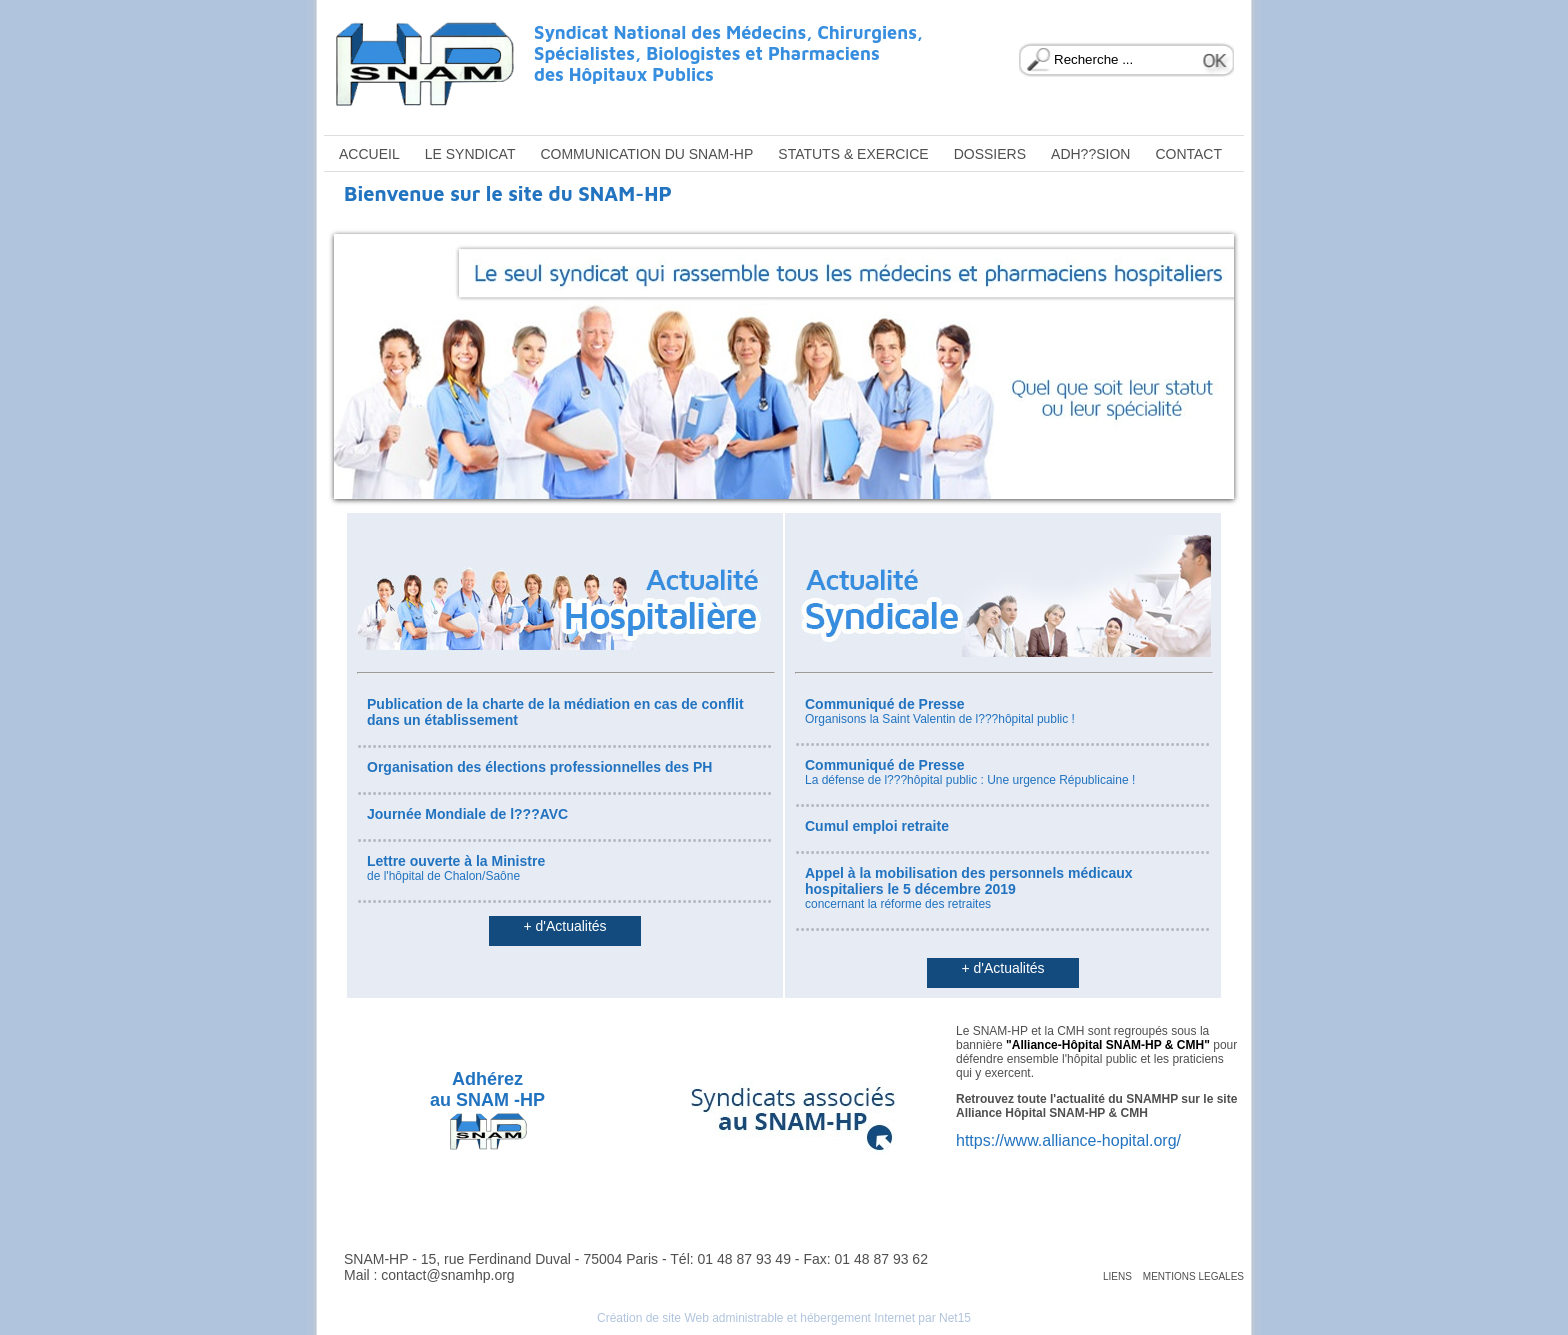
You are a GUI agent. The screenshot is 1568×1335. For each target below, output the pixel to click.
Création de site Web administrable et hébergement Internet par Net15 (784, 1318)
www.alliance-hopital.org (1090, 1140)
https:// (980, 1140)
